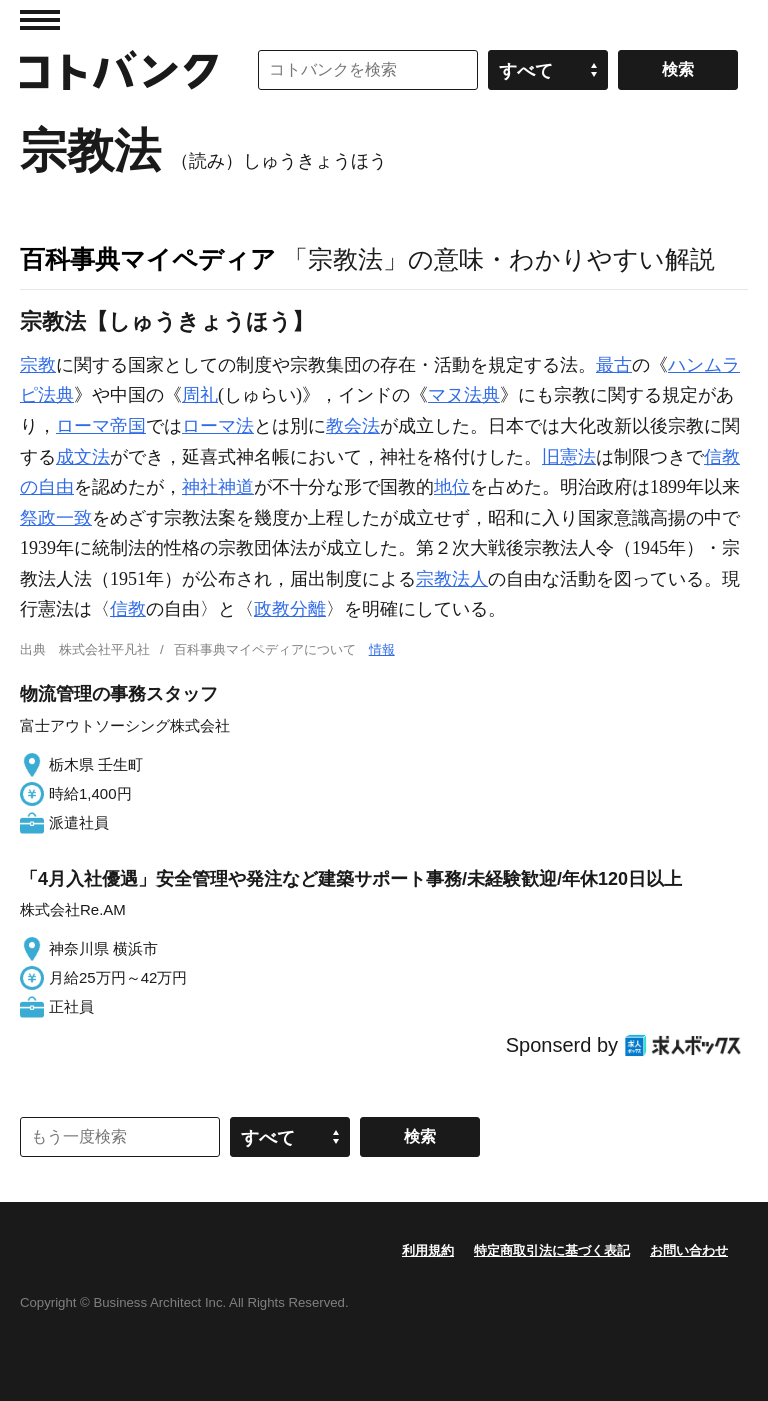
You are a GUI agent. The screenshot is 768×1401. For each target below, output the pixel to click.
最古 (614, 365)
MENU (40, 20)
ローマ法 (218, 426)
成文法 (83, 457)
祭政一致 (56, 518)
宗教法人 (452, 579)
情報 (382, 649)
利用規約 (428, 1250)
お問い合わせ (689, 1250)
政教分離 (290, 609)
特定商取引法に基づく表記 (552, 1250)
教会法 (353, 426)
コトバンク (119, 70)
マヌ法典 (464, 395)
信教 (128, 609)
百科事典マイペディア (148, 259)
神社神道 (218, 487)
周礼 (200, 395)
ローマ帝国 (101, 426)
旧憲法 (569, 457)
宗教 (38, 365)
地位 (452, 487)
